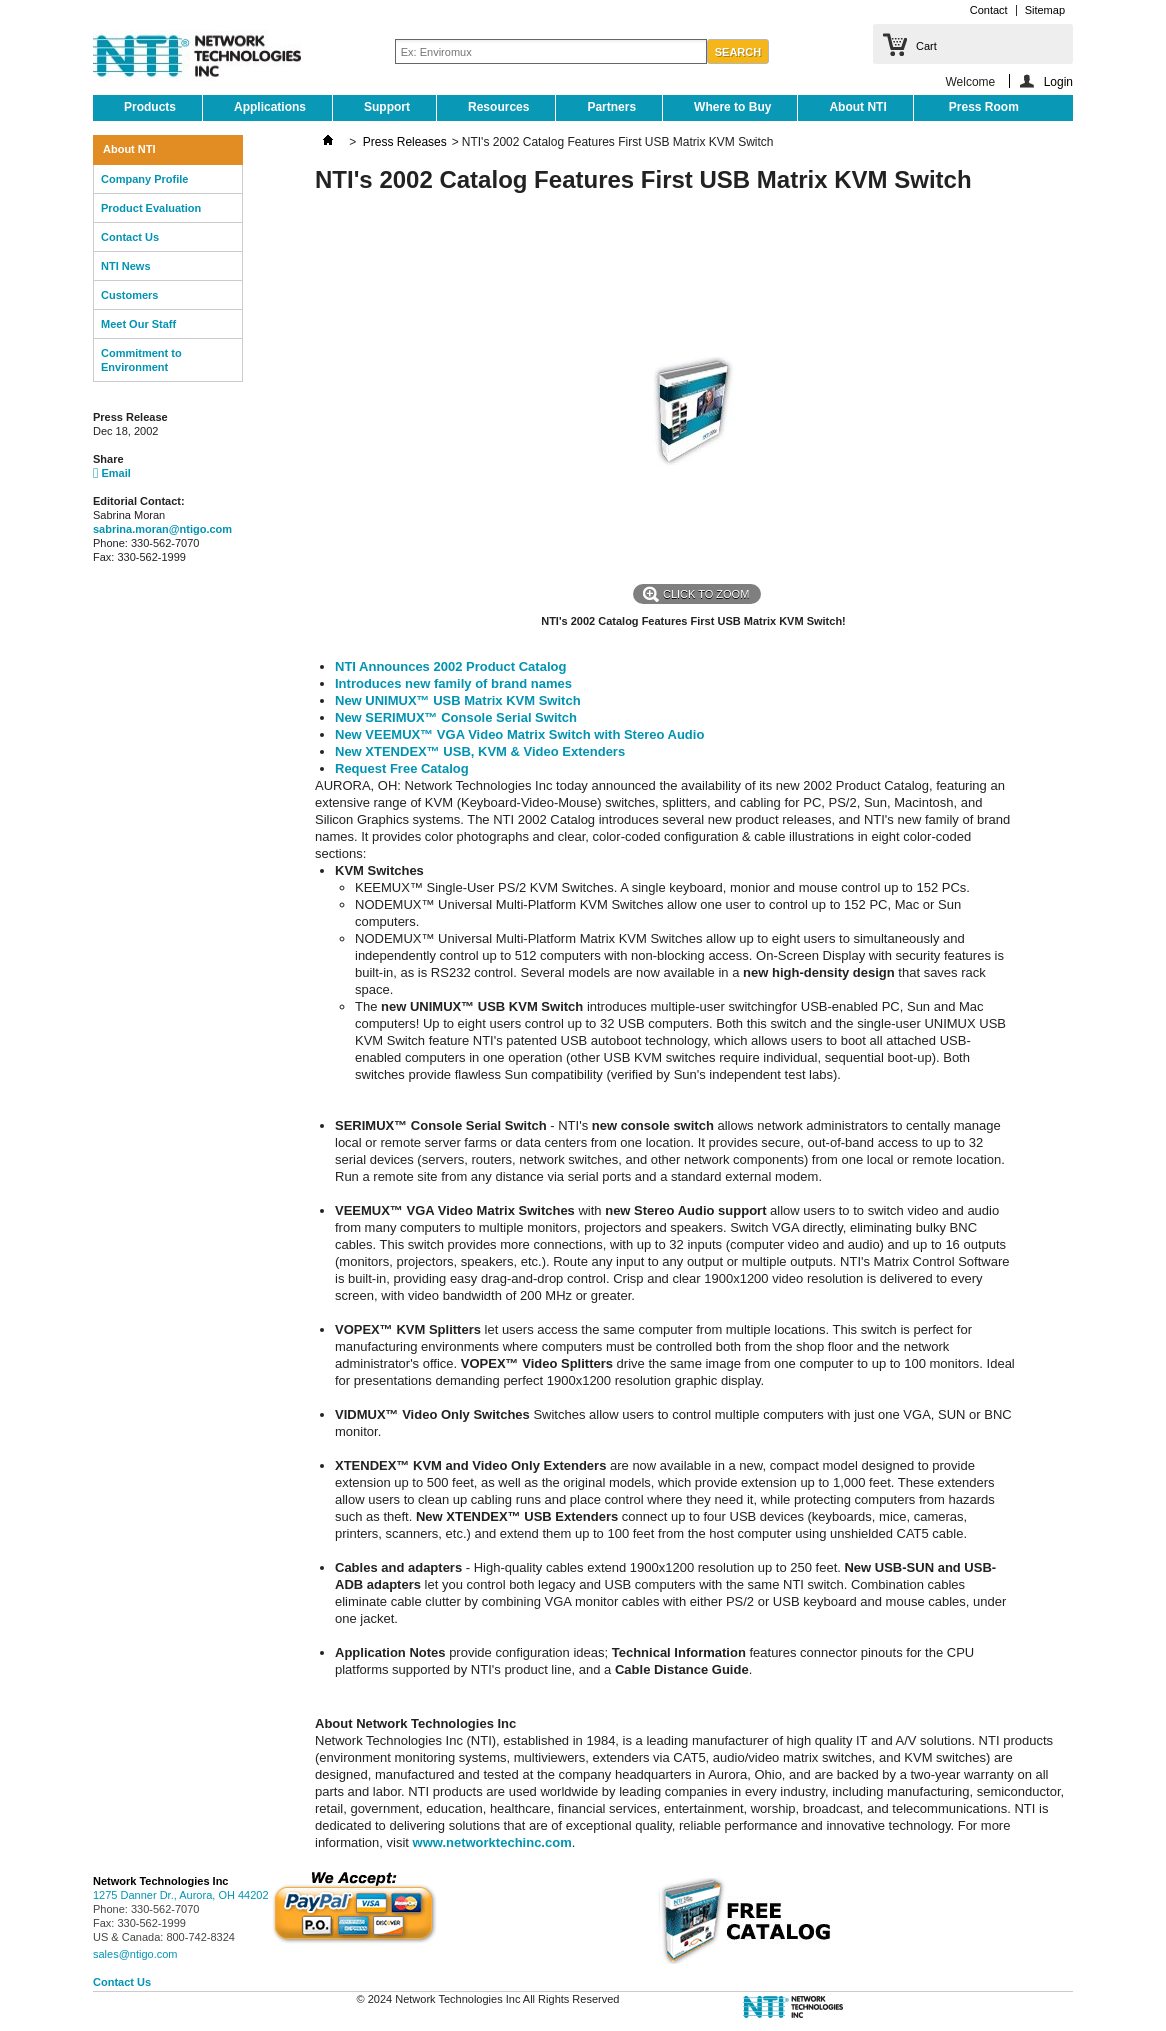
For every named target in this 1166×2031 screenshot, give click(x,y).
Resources (498, 107)
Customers (129, 295)
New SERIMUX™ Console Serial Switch (456, 717)
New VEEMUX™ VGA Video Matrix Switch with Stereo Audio (519, 734)
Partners (611, 107)
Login (1058, 81)
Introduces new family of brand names (453, 683)
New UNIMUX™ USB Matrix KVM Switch (458, 700)
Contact (989, 10)
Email (112, 473)
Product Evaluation (151, 208)
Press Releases (405, 142)
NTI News (126, 266)
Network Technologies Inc (161, 1881)
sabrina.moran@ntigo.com (162, 529)
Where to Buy (732, 107)
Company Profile (144, 179)
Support (387, 107)
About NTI (857, 107)
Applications (270, 107)
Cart (926, 46)
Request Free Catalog (402, 768)
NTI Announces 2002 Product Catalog (450, 666)
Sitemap (1045, 10)
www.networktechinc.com (492, 1842)
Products (150, 107)
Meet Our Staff (138, 324)
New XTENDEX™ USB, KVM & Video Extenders (480, 751)
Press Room (984, 107)
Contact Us (130, 237)
